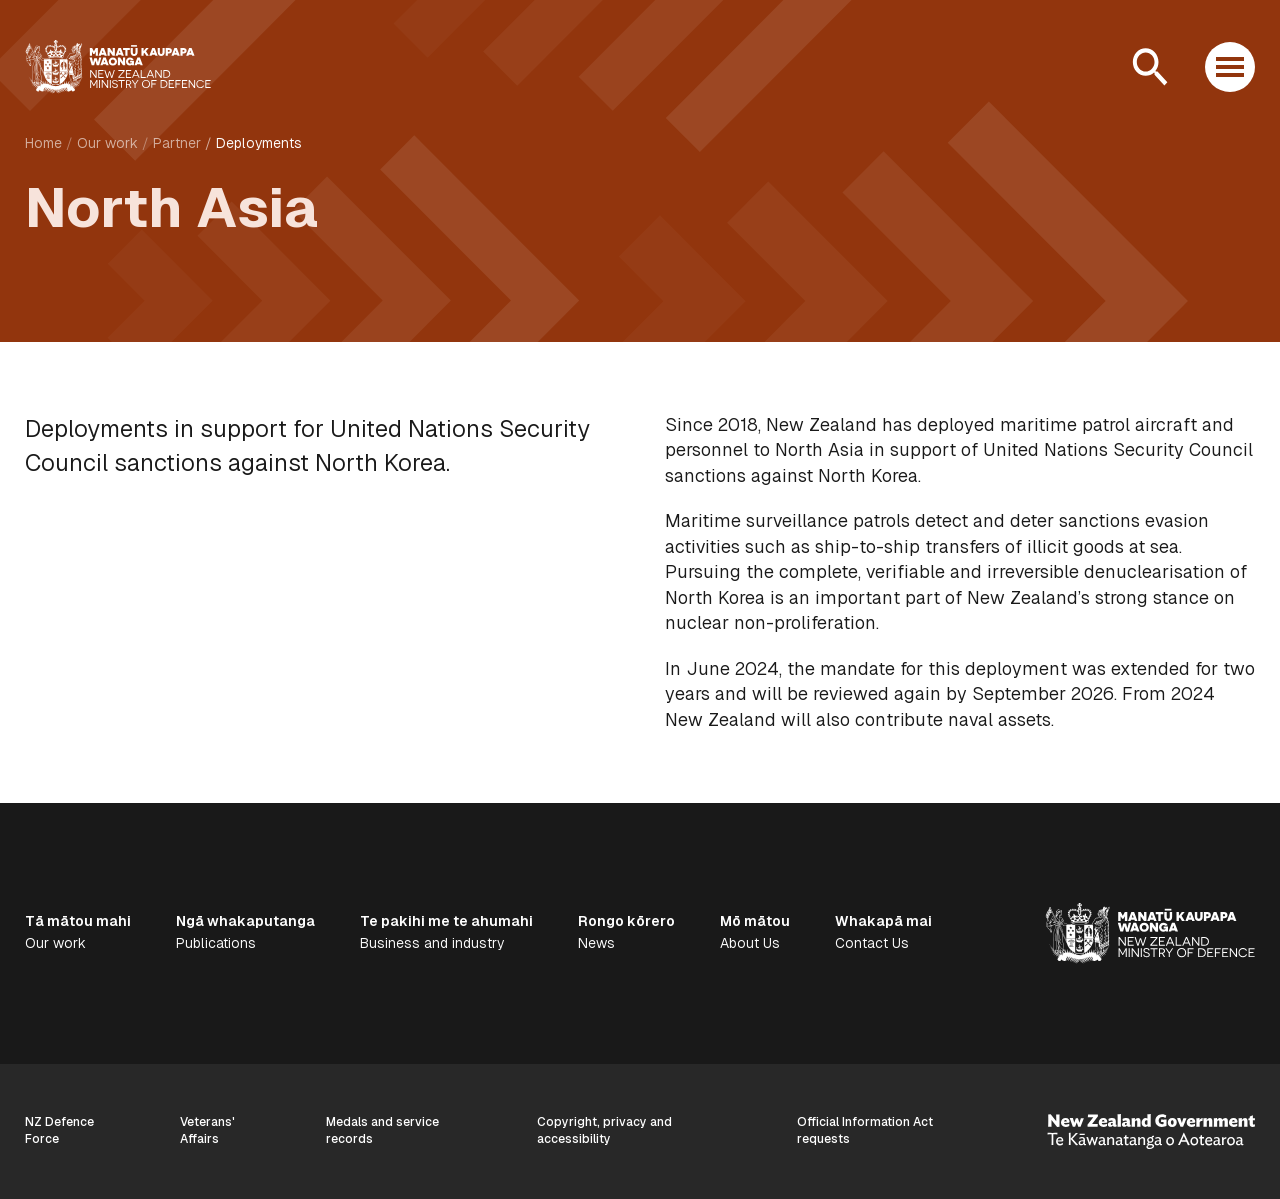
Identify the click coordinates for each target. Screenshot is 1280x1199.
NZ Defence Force (59, 1130)
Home (43, 143)
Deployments (259, 143)
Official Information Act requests (865, 1130)
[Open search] (1150, 67)
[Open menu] (1230, 67)
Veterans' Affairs (207, 1130)
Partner (177, 143)
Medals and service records (382, 1130)
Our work (107, 143)
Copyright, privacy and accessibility (604, 1130)
